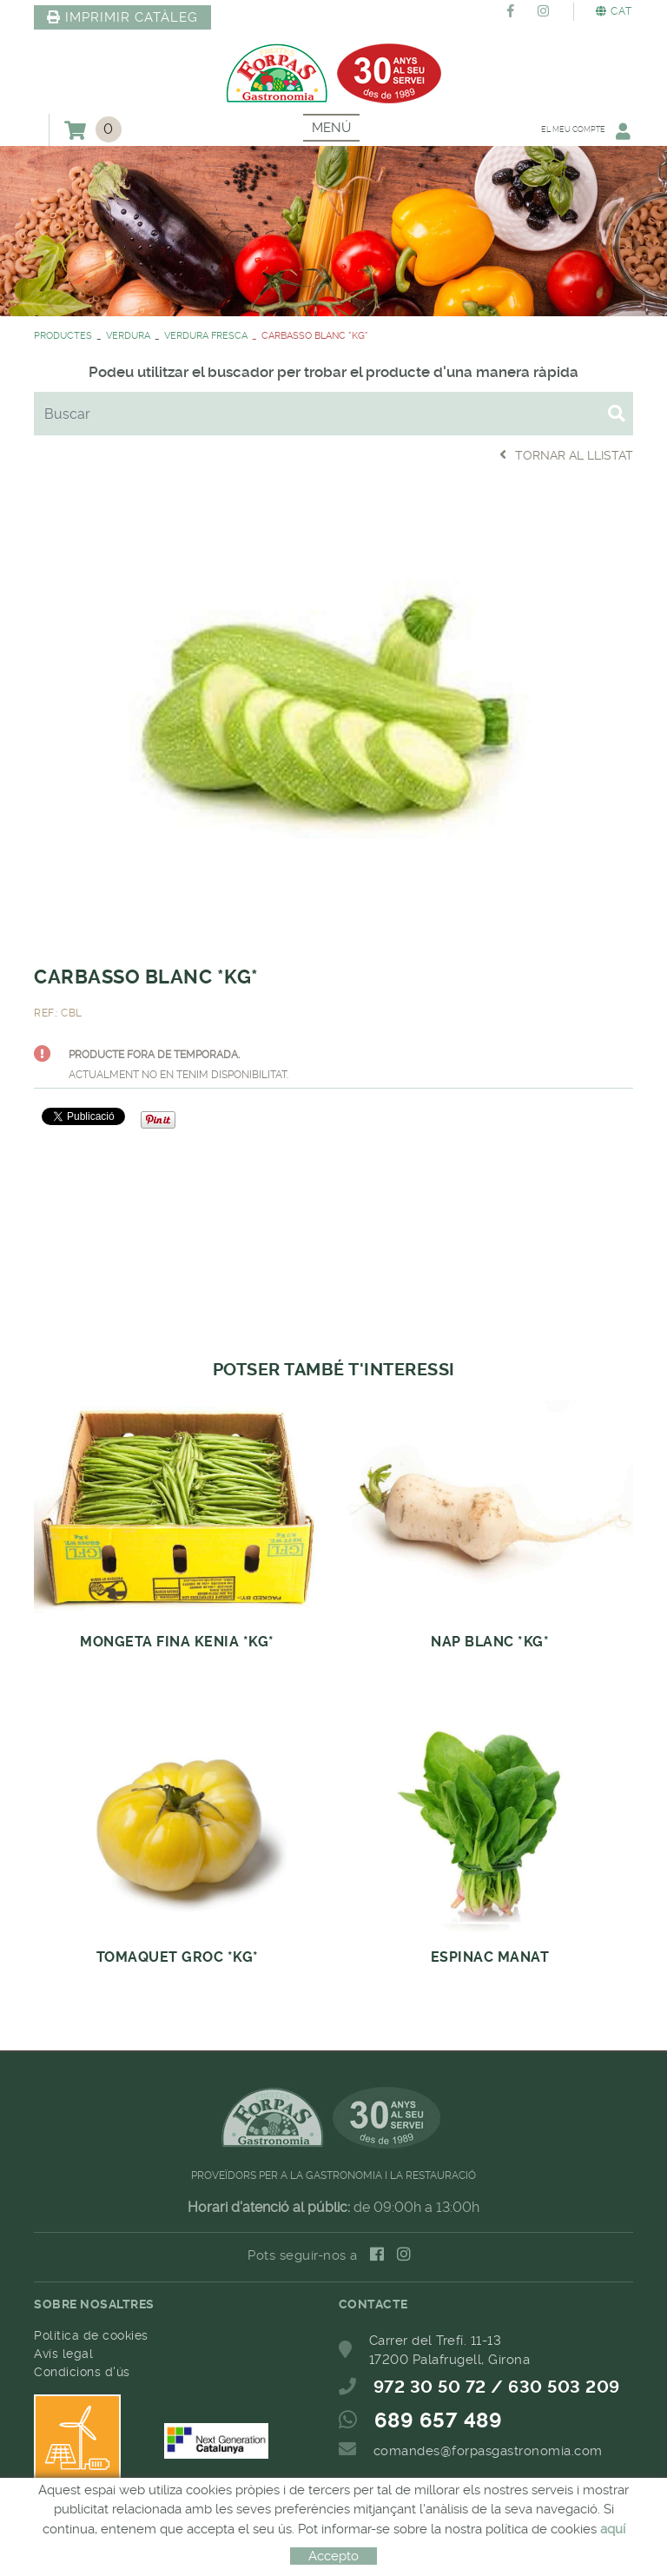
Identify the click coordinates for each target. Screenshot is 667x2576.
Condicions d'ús (82, 2372)
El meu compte (578, 131)
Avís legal (63, 2354)
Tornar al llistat (566, 454)
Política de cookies (91, 2335)
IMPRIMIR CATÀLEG (122, 17)
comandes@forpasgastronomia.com (488, 2451)
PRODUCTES (63, 335)
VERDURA (128, 335)
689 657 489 (438, 2420)
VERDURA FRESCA (206, 335)
